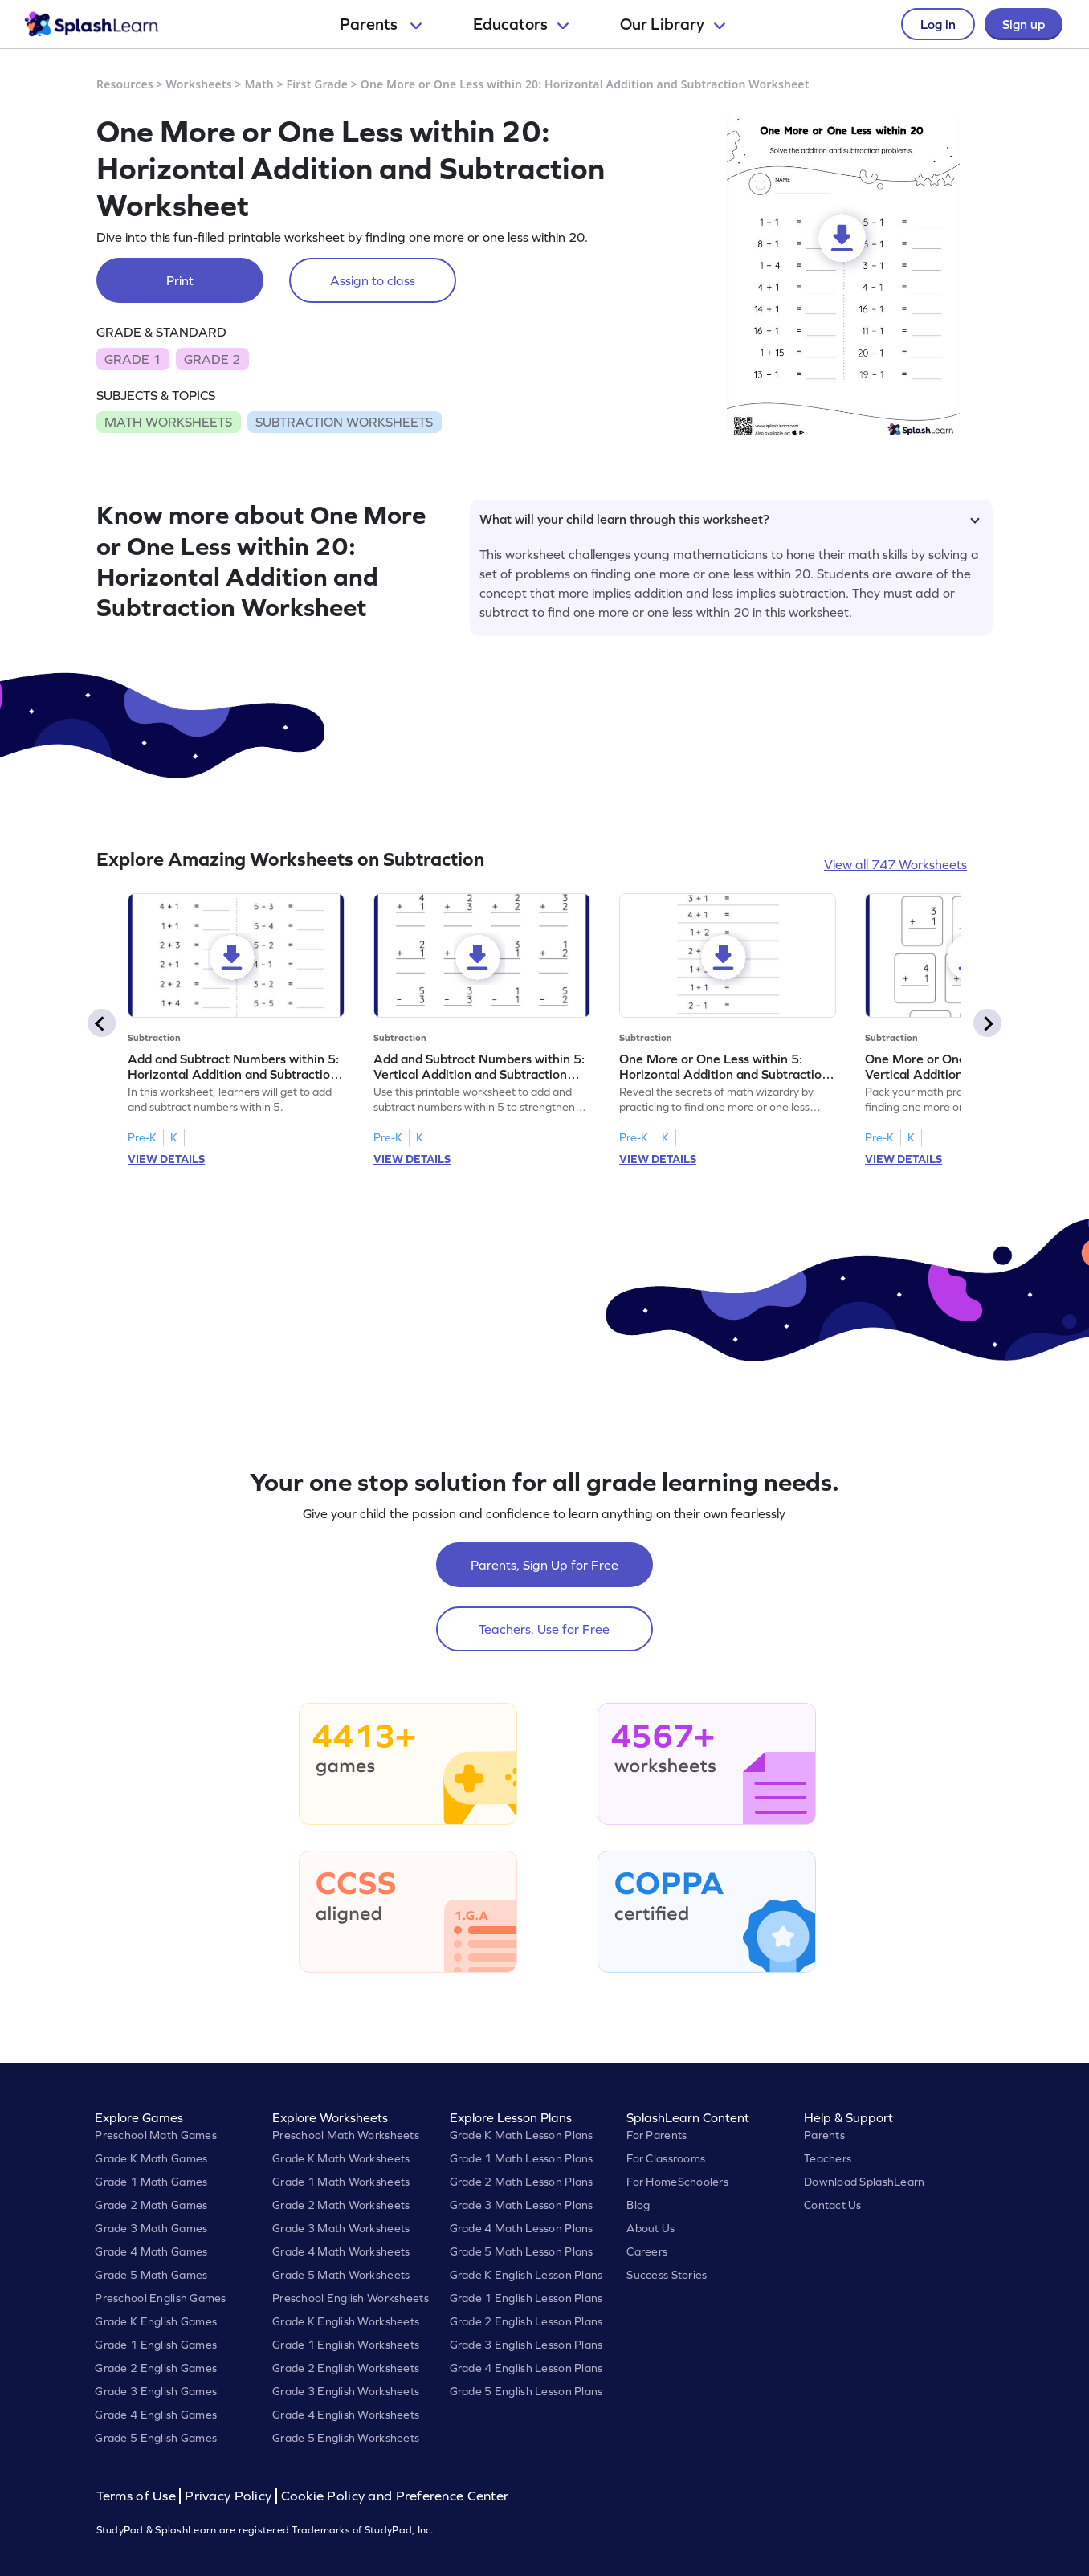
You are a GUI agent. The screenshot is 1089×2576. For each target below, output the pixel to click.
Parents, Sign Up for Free (544, 1564)
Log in (938, 24)
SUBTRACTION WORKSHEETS (344, 421)
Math (259, 84)
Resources (124, 84)
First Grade (317, 84)
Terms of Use (138, 2496)
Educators (521, 24)
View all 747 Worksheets (895, 864)
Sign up (1023, 24)
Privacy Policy (228, 2496)
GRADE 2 (212, 359)
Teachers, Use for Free (544, 1629)
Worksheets (199, 84)
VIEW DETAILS (166, 1159)
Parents (381, 24)
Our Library (672, 24)
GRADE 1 (132, 359)
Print (180, 280)
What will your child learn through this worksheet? (729, 519)
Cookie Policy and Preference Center (395, 2496)
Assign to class (372, 280)
